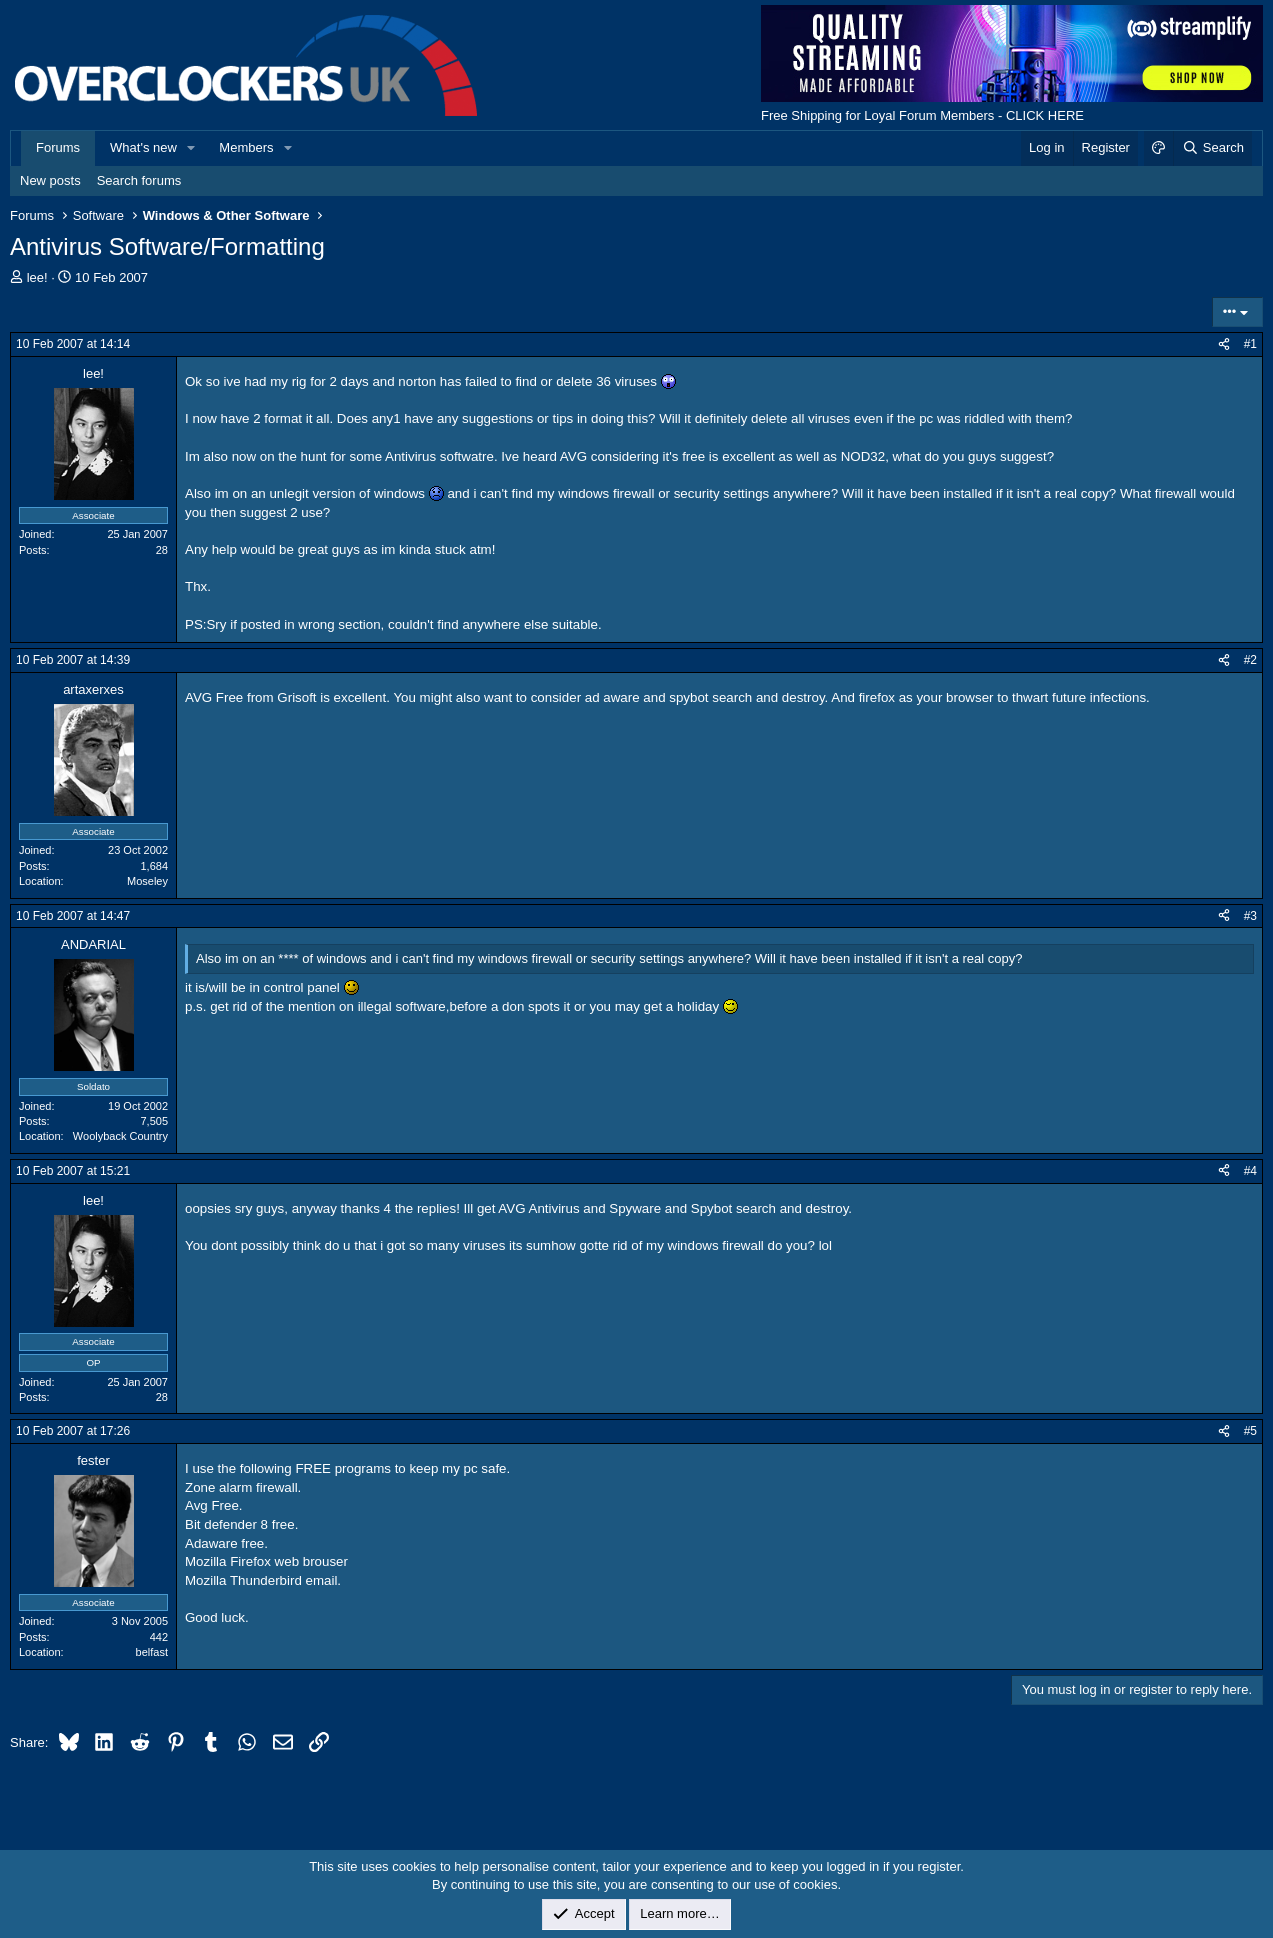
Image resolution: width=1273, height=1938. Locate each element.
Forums (58, 147)
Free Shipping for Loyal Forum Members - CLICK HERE (922, 115)
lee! (37, 277)
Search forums (139, 180)
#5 (1250, 1431)
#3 (1250, 916)
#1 (1250, 344)
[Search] (1212, 148)
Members (246, 147)
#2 (1250, 660)
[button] (192, 148)
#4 (1250, 1171)
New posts (50, 180)
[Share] (1224, 344)
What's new (143, 147)
